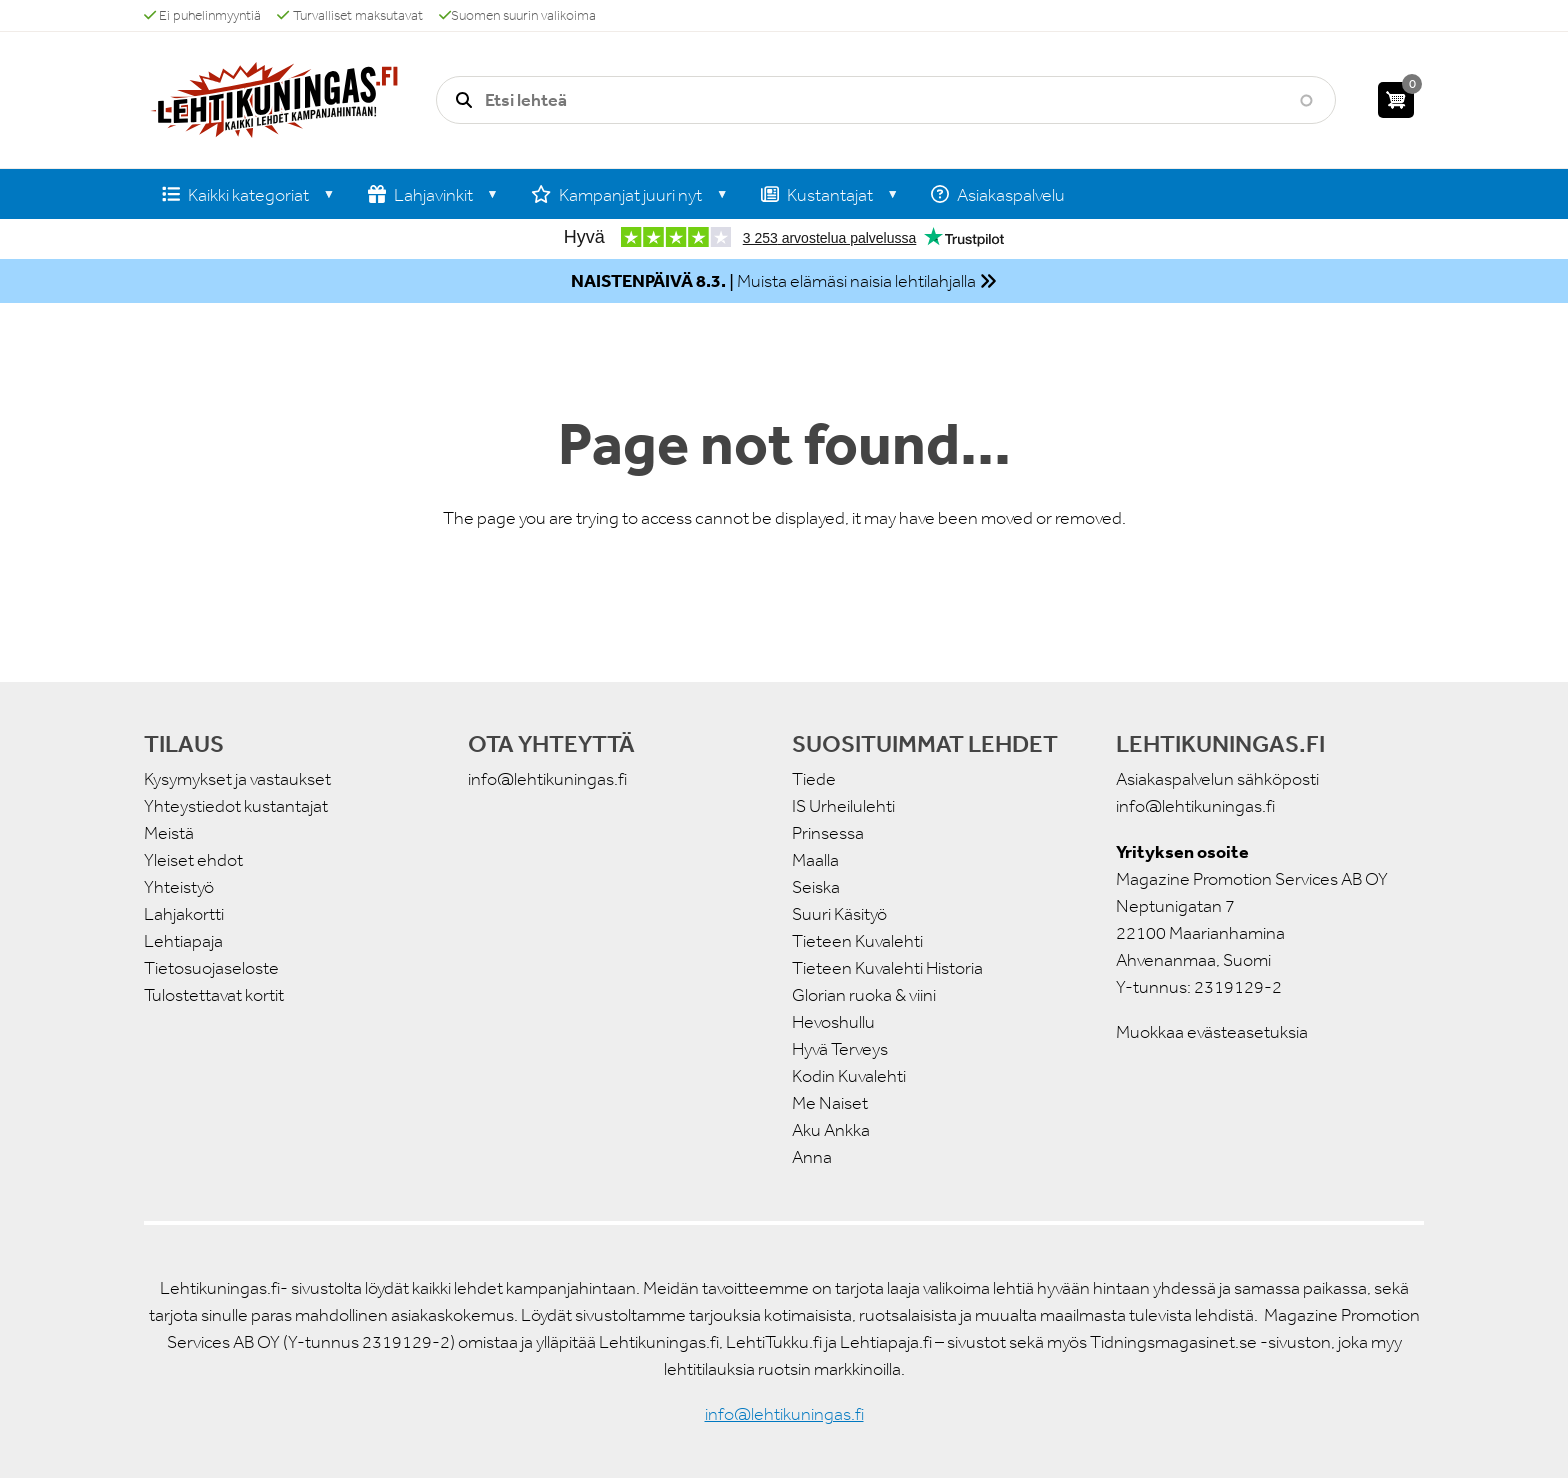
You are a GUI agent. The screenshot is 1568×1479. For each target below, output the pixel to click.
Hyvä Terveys (840, 1049)
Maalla (815, 860)
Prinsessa (828, 833)
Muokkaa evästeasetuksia (1212, 1032)
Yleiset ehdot (193, 860)
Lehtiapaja (183, 941)
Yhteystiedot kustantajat (236, 806)
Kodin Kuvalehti (849, 1076)
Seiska (816, 887)
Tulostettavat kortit (214, 995)
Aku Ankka (831, 1130)
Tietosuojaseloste (211, 968)
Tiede (814, 779)
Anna (812, 1157)
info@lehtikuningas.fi (547, 779)
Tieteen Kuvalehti (857, 941)
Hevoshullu (833, 1022)
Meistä (169, 833)
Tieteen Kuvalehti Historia (887, 968)
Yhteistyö (179, 887)
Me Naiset (830, 1103)
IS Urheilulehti (843, 806)
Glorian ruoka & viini (864, 995)
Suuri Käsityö (839, 914)
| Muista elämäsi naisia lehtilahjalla (773, 281)
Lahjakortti (184, 914)
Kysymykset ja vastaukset (237, 779)
